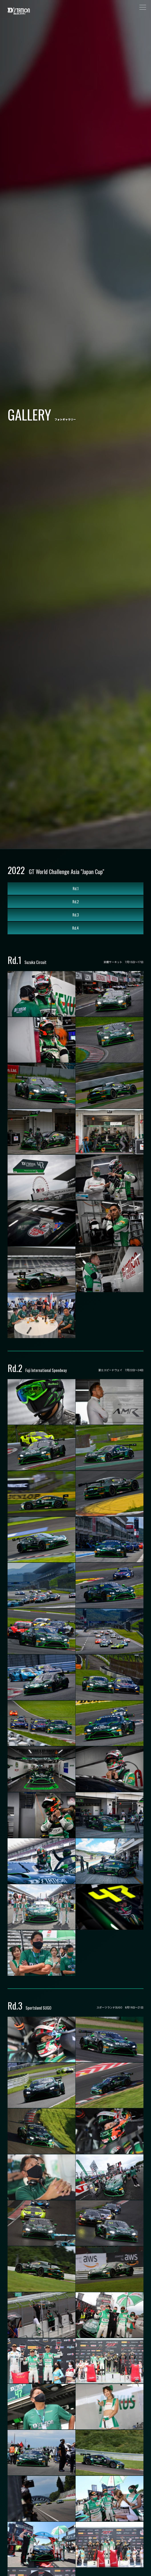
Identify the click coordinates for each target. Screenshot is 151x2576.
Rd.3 (75, 843)
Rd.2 (75, 830)
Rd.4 (75, 856)
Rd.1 (76, 817)
